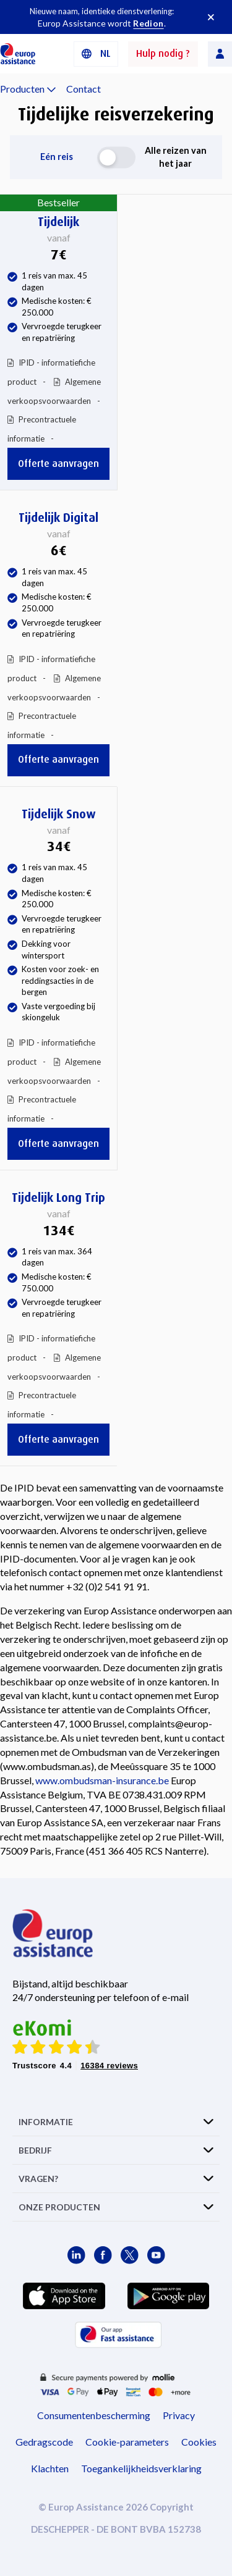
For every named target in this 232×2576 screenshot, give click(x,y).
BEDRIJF (35, 2150)
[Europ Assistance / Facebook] (103, 2255)
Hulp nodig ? (163, 53)
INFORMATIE (46, 2122)
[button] (96, 54)
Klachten (50, 2468)
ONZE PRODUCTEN (59, 2207)
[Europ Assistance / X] (130, 2255)
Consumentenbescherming (93, 2415)
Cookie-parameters (127, 2442)
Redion (148, 23)
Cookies (199, 2442)
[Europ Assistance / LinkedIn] (76, 2255)
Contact (83, 88)
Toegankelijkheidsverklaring (141, 2468)
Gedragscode (44, 2442)
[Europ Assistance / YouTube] (156, 2255)
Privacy (179, 2415)
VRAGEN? (38, 2178)
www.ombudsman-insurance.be (102, 1780)
